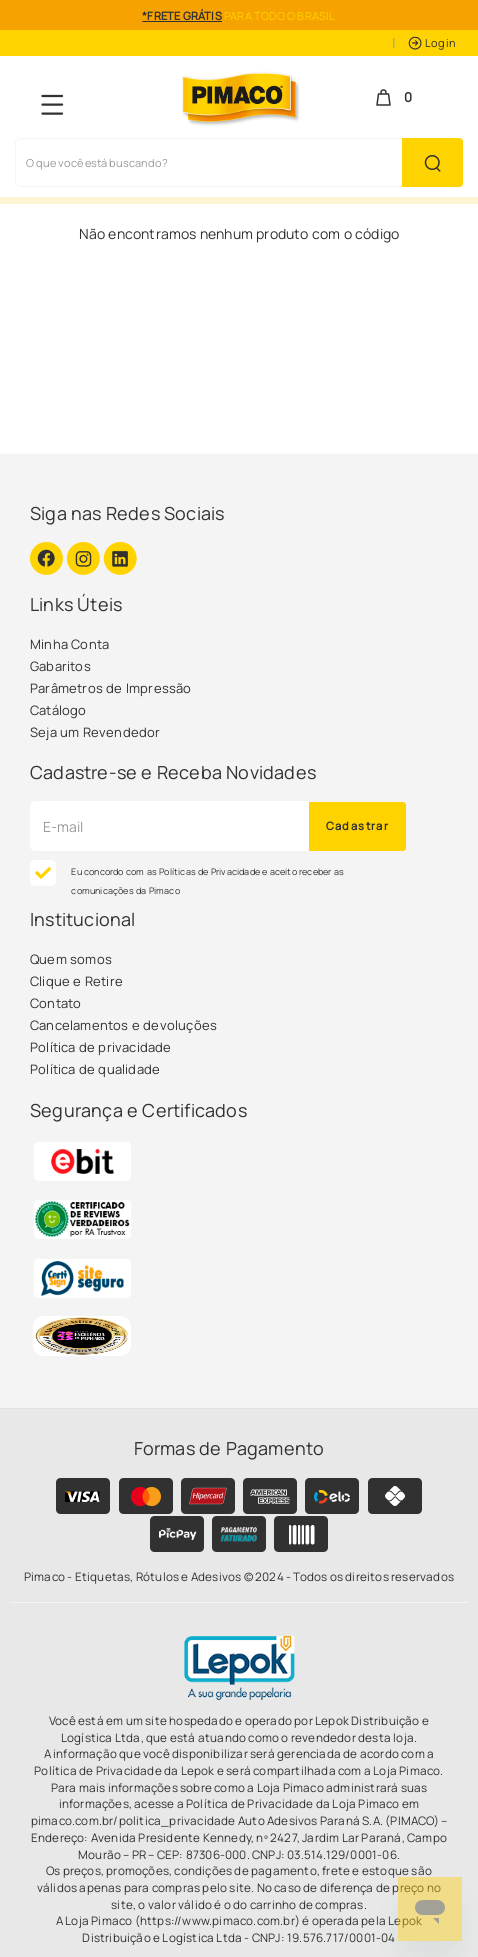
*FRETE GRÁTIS (182, 15)
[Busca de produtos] (209, 162)
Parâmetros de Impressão (111, 688)
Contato (55, 1003)
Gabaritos (60, 666)
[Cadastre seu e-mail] (170, 826)
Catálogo (58, 710)
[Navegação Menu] (52, 104)
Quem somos (71, 959)
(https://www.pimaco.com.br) (217, 1921)
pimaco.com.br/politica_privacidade (133, 1821)
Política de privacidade (101, 1047)
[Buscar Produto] (432, 162)
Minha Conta (69, 644)
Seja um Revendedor (95, 732)
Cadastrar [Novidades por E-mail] (358, 825)
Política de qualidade (95, 1069)
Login (432, 43)
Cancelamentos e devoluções (123, 1025)
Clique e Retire (76, 981)
